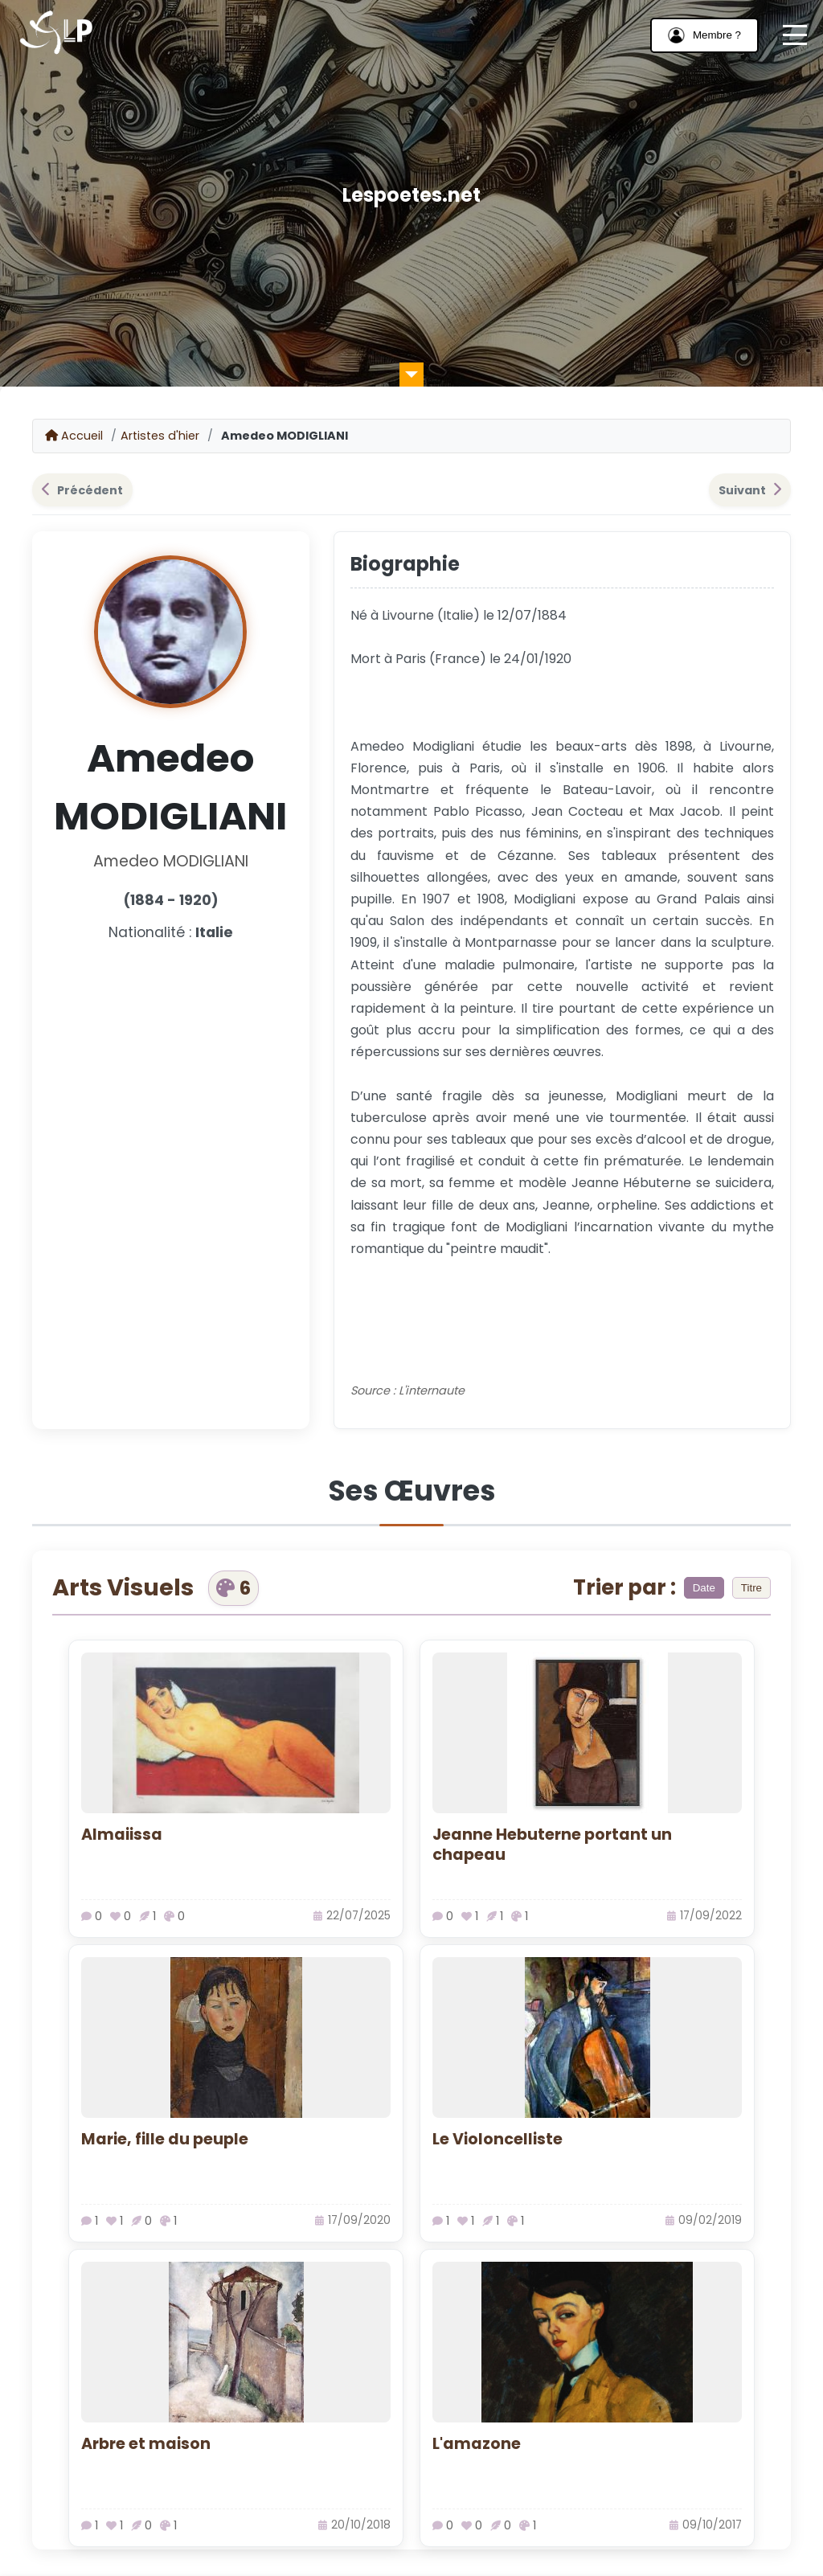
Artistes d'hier (160, 436)
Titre (751, 1588)
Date (704, 1588)
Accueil (74, 436)
